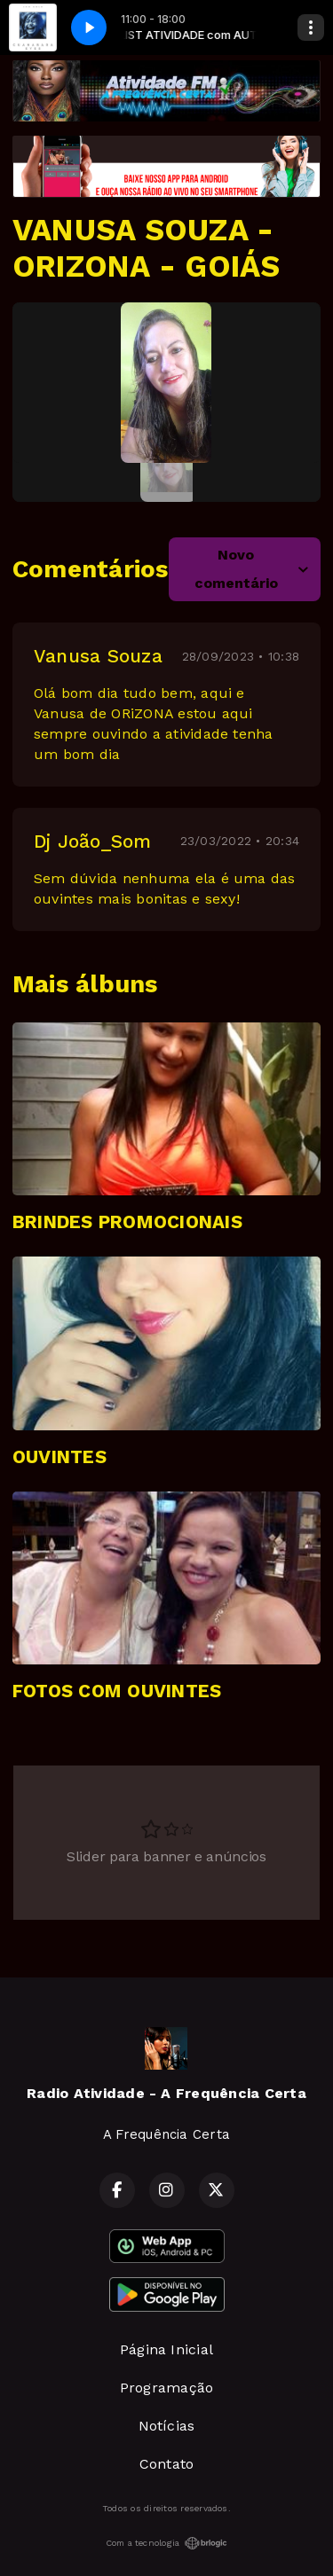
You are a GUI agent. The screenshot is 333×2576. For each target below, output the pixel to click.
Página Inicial (166, 2349)
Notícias (167, 2425)
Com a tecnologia (167, 2543)
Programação (167, 2387)
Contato (166, 2463)
